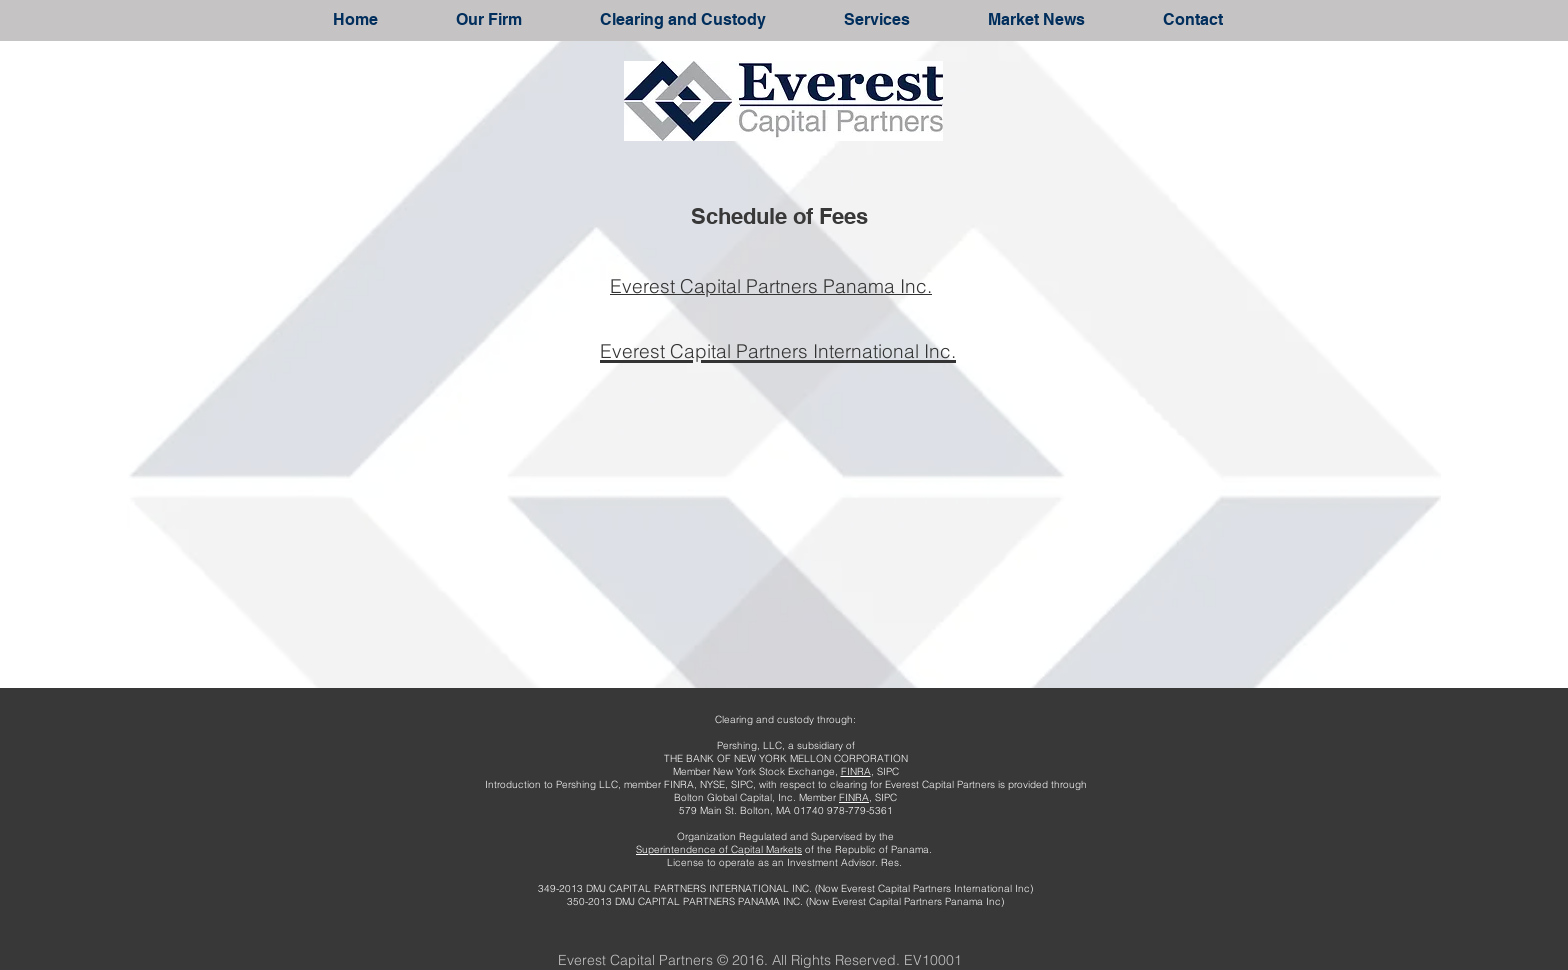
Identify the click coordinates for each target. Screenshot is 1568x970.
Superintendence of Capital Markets (719, 849)
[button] (489, 19)
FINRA (856, 771)
